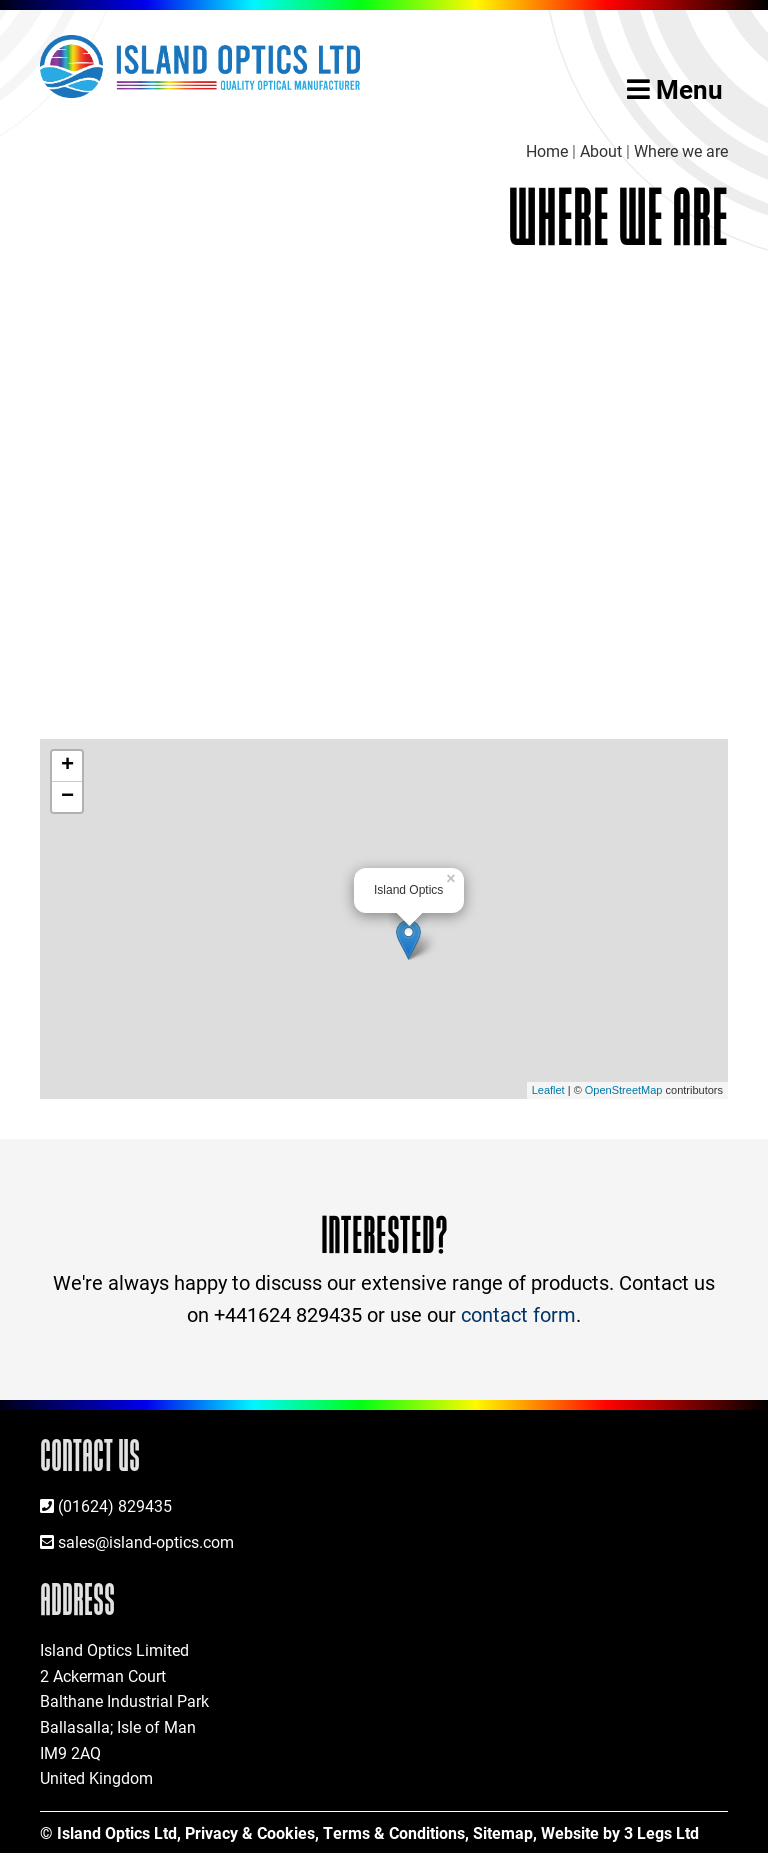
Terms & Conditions (394, 1832)
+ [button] (67, 766)
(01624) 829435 (115, 1505)
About (601, 150)
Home (547, 150)
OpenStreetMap (624, 1090)
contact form (518, 1314)
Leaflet (548, 1090)
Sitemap (503, 1832)
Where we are (681, 150)
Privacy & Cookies (250, 1832)
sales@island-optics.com (146, 1541)
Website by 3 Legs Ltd (620, 1832)
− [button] (67, 797)
